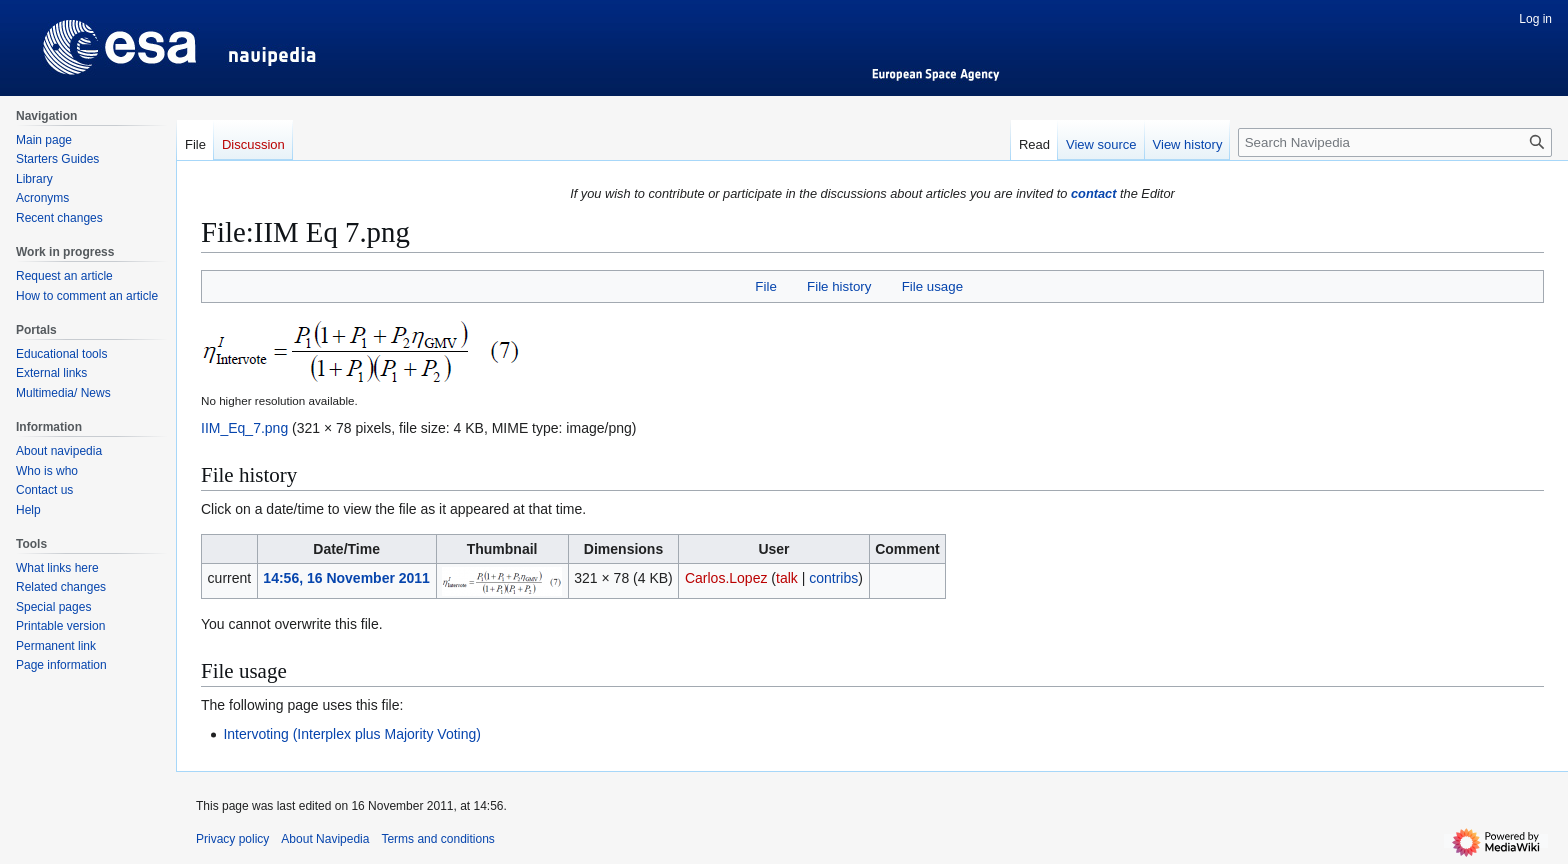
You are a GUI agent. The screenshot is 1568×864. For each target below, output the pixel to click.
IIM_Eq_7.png (244, 428)
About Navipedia (325, 839)
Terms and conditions (437, 839)
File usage (932, 286)
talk (787, 578)
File (765, 286)
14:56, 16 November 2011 (346, 578)
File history (839, 286)
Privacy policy (232, 839)
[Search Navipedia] (1395, 142)
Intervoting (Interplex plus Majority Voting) (352, 734)
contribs (833, 578)
